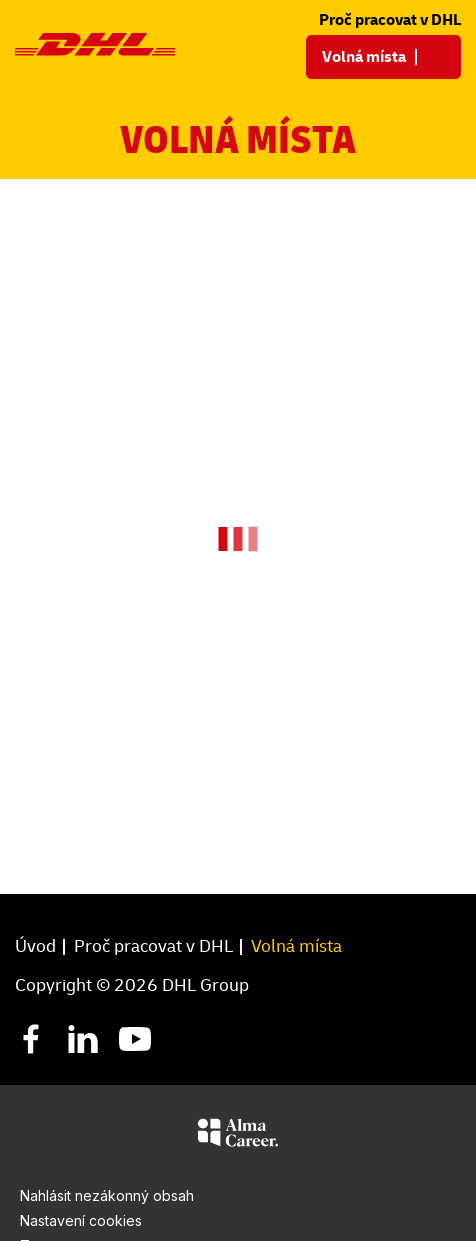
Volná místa (296, 946)
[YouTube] (135, 1038)
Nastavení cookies (81, 1220)
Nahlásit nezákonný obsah (107, 1195)
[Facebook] (31, 1038)
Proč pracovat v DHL (390, 19)
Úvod (35, 946)
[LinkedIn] (83, 1038)
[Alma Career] (238, 1136)
